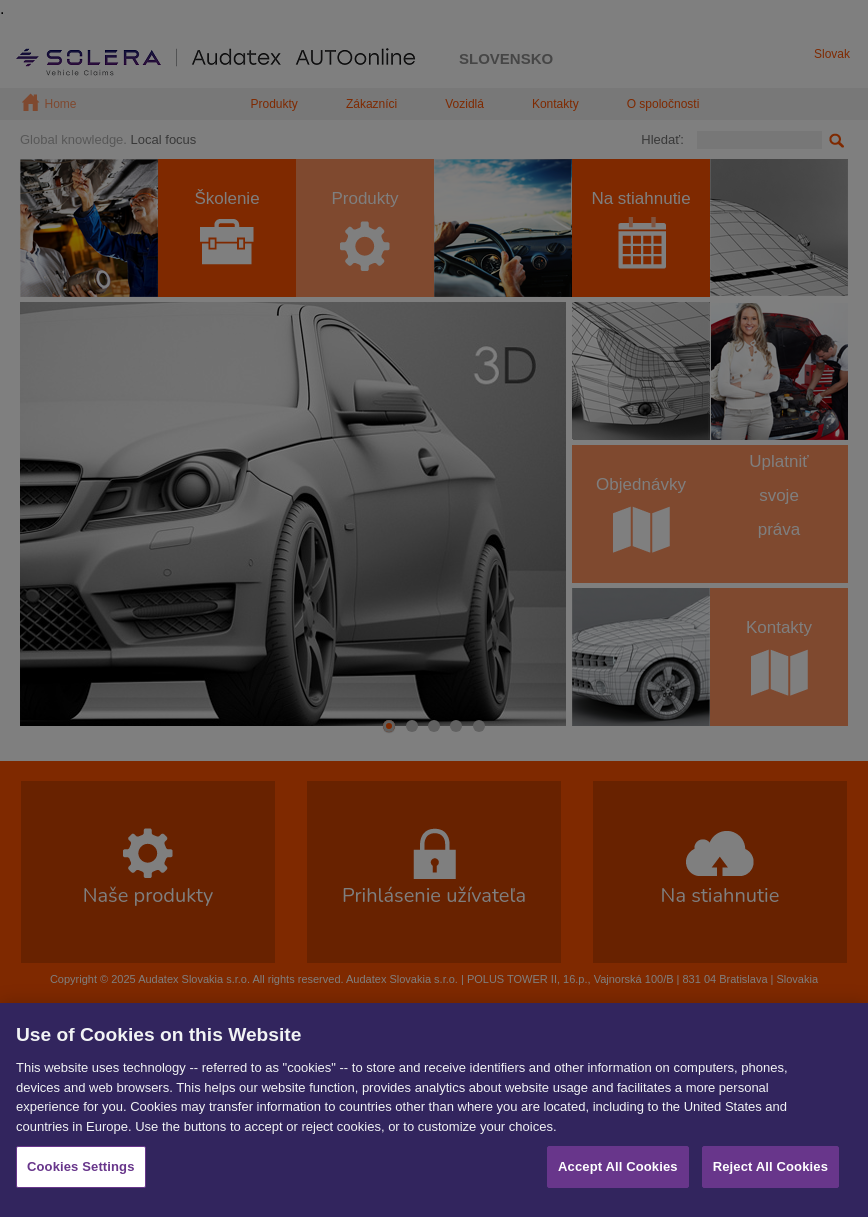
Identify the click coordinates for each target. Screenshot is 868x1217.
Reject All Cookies (770, 1172)
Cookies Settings (81, 1172)
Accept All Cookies (618, 1172)
